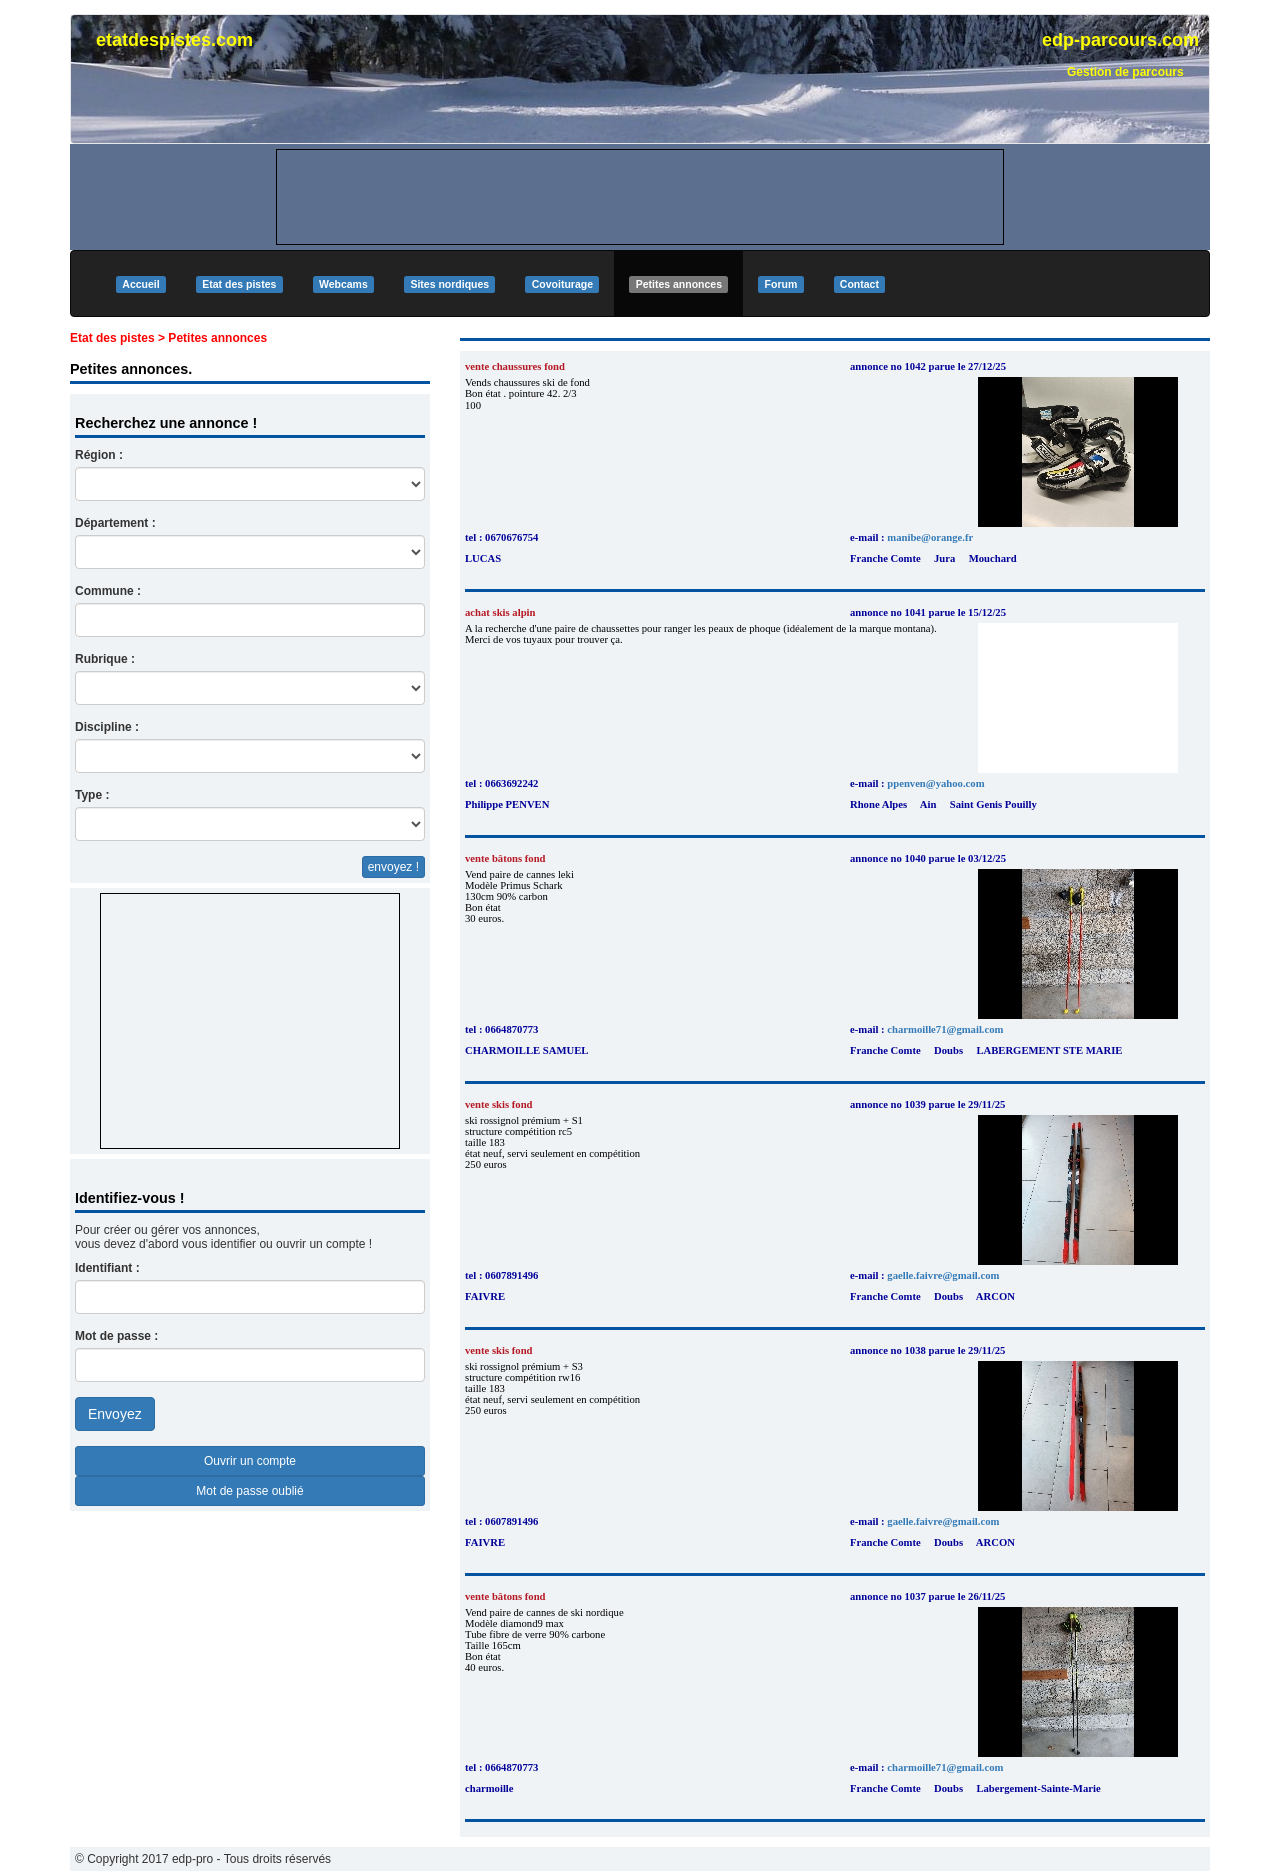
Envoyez (115, 1414)
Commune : (108, 591)
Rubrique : (105, 659)
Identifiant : (107, 1268)
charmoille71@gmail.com (945, 1029)
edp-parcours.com (1120, 40)
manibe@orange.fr (930, 537)
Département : (115, 523)
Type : (92, 795)
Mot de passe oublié (249, 1491)
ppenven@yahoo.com (935, 783)
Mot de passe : (116, 1336)
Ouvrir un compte (250, 1461)
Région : (99, 455)
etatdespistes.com (174, 40)
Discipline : (107, 727)
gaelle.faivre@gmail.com (943, 1275)
